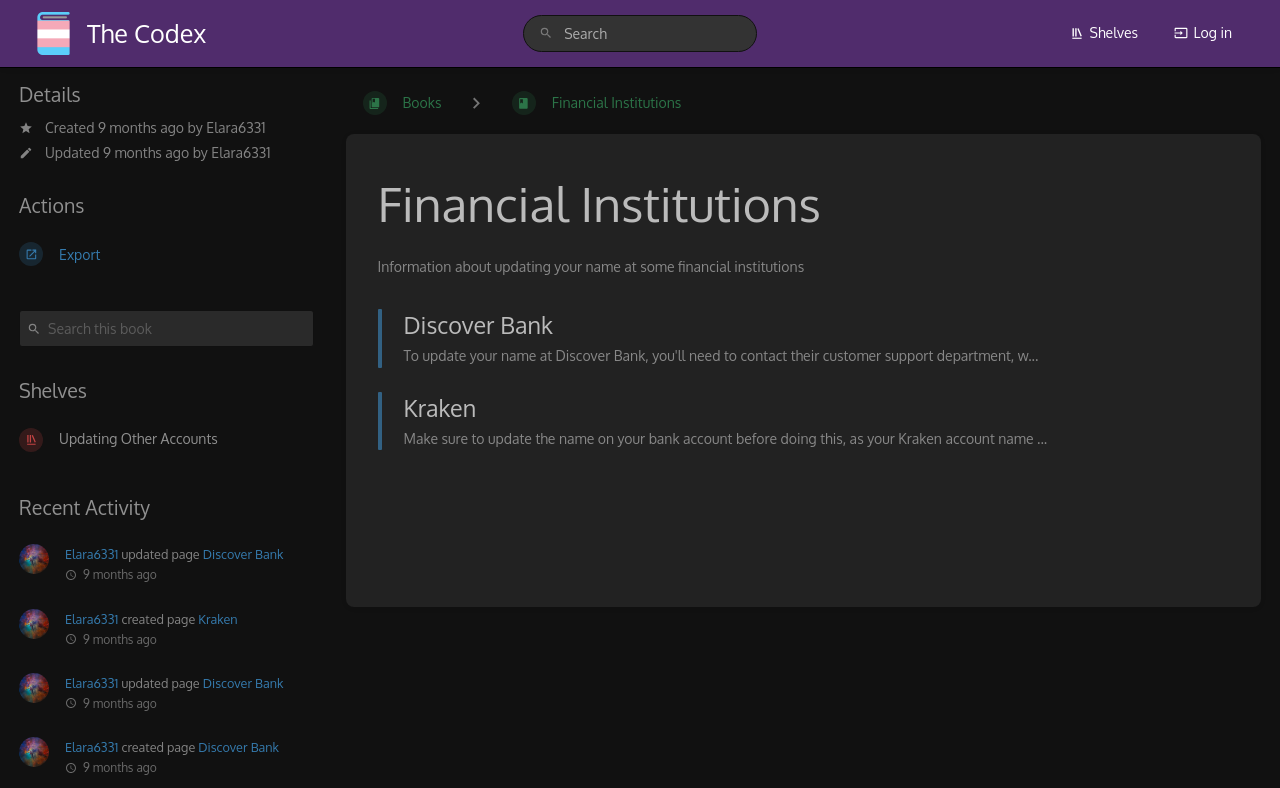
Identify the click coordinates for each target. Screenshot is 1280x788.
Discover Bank (243, 554)
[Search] (546, 33)
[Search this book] (166, 328)
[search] (640, 33)
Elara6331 (235, 127)
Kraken (217, 619)
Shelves (1104, 32)
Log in (1203, 32)
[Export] (166, 254)
